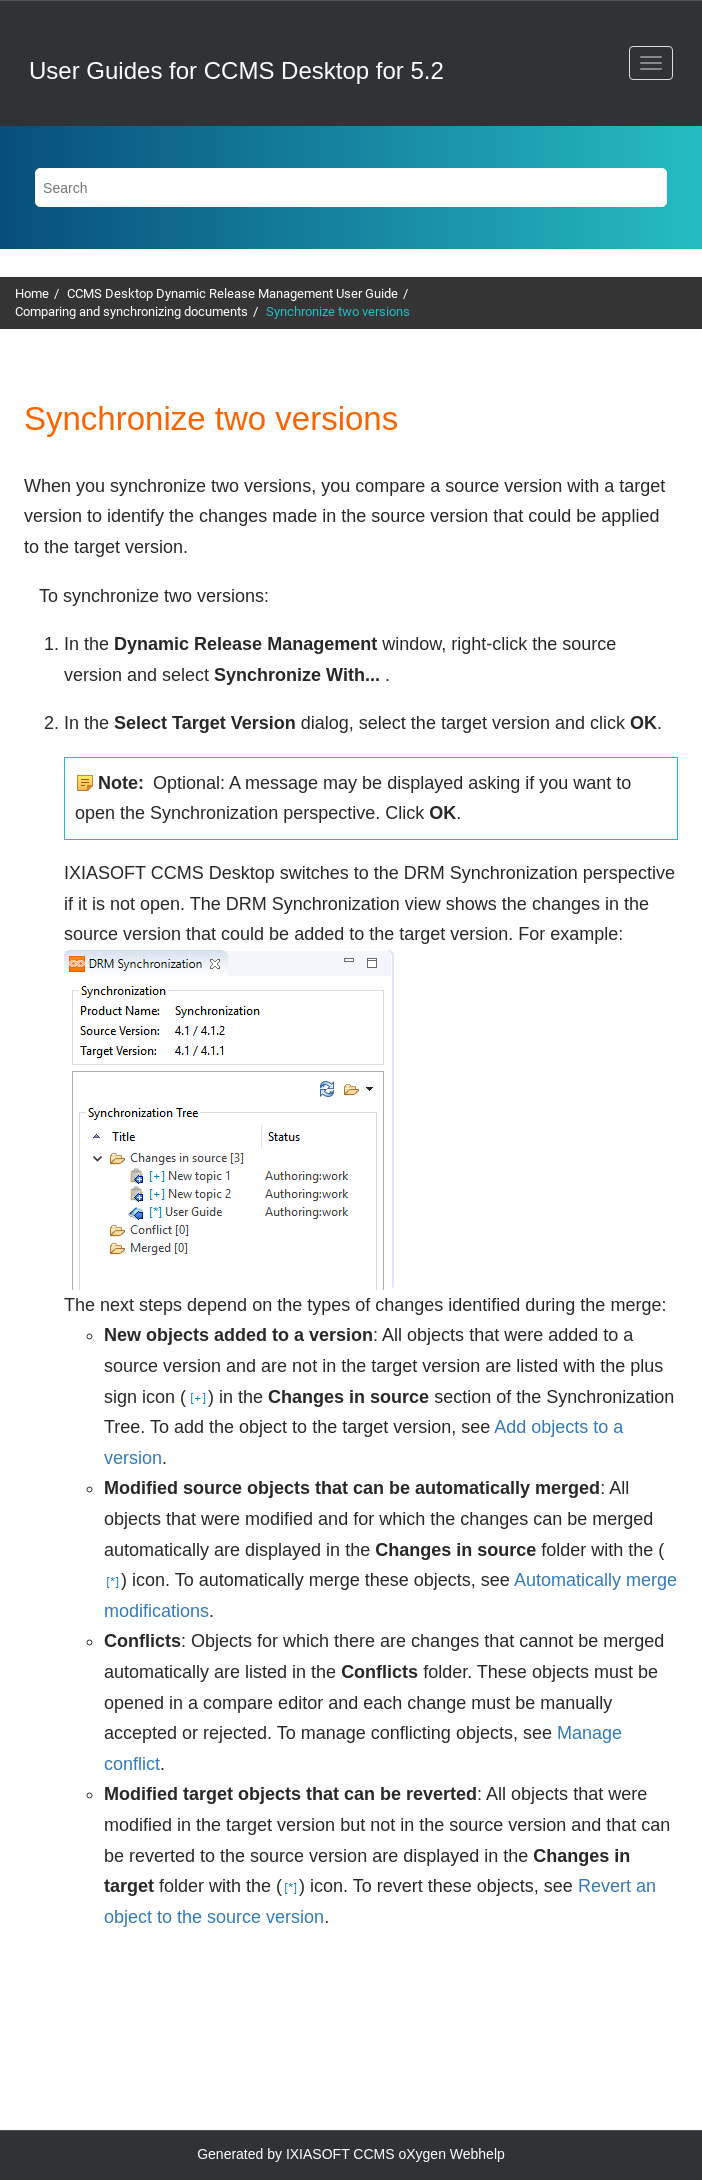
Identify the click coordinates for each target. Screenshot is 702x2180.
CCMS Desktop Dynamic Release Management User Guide (232, 293)
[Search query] (351, 187)
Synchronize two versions (338, 311)
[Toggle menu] (651, 63)
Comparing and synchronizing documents (131, 311)
